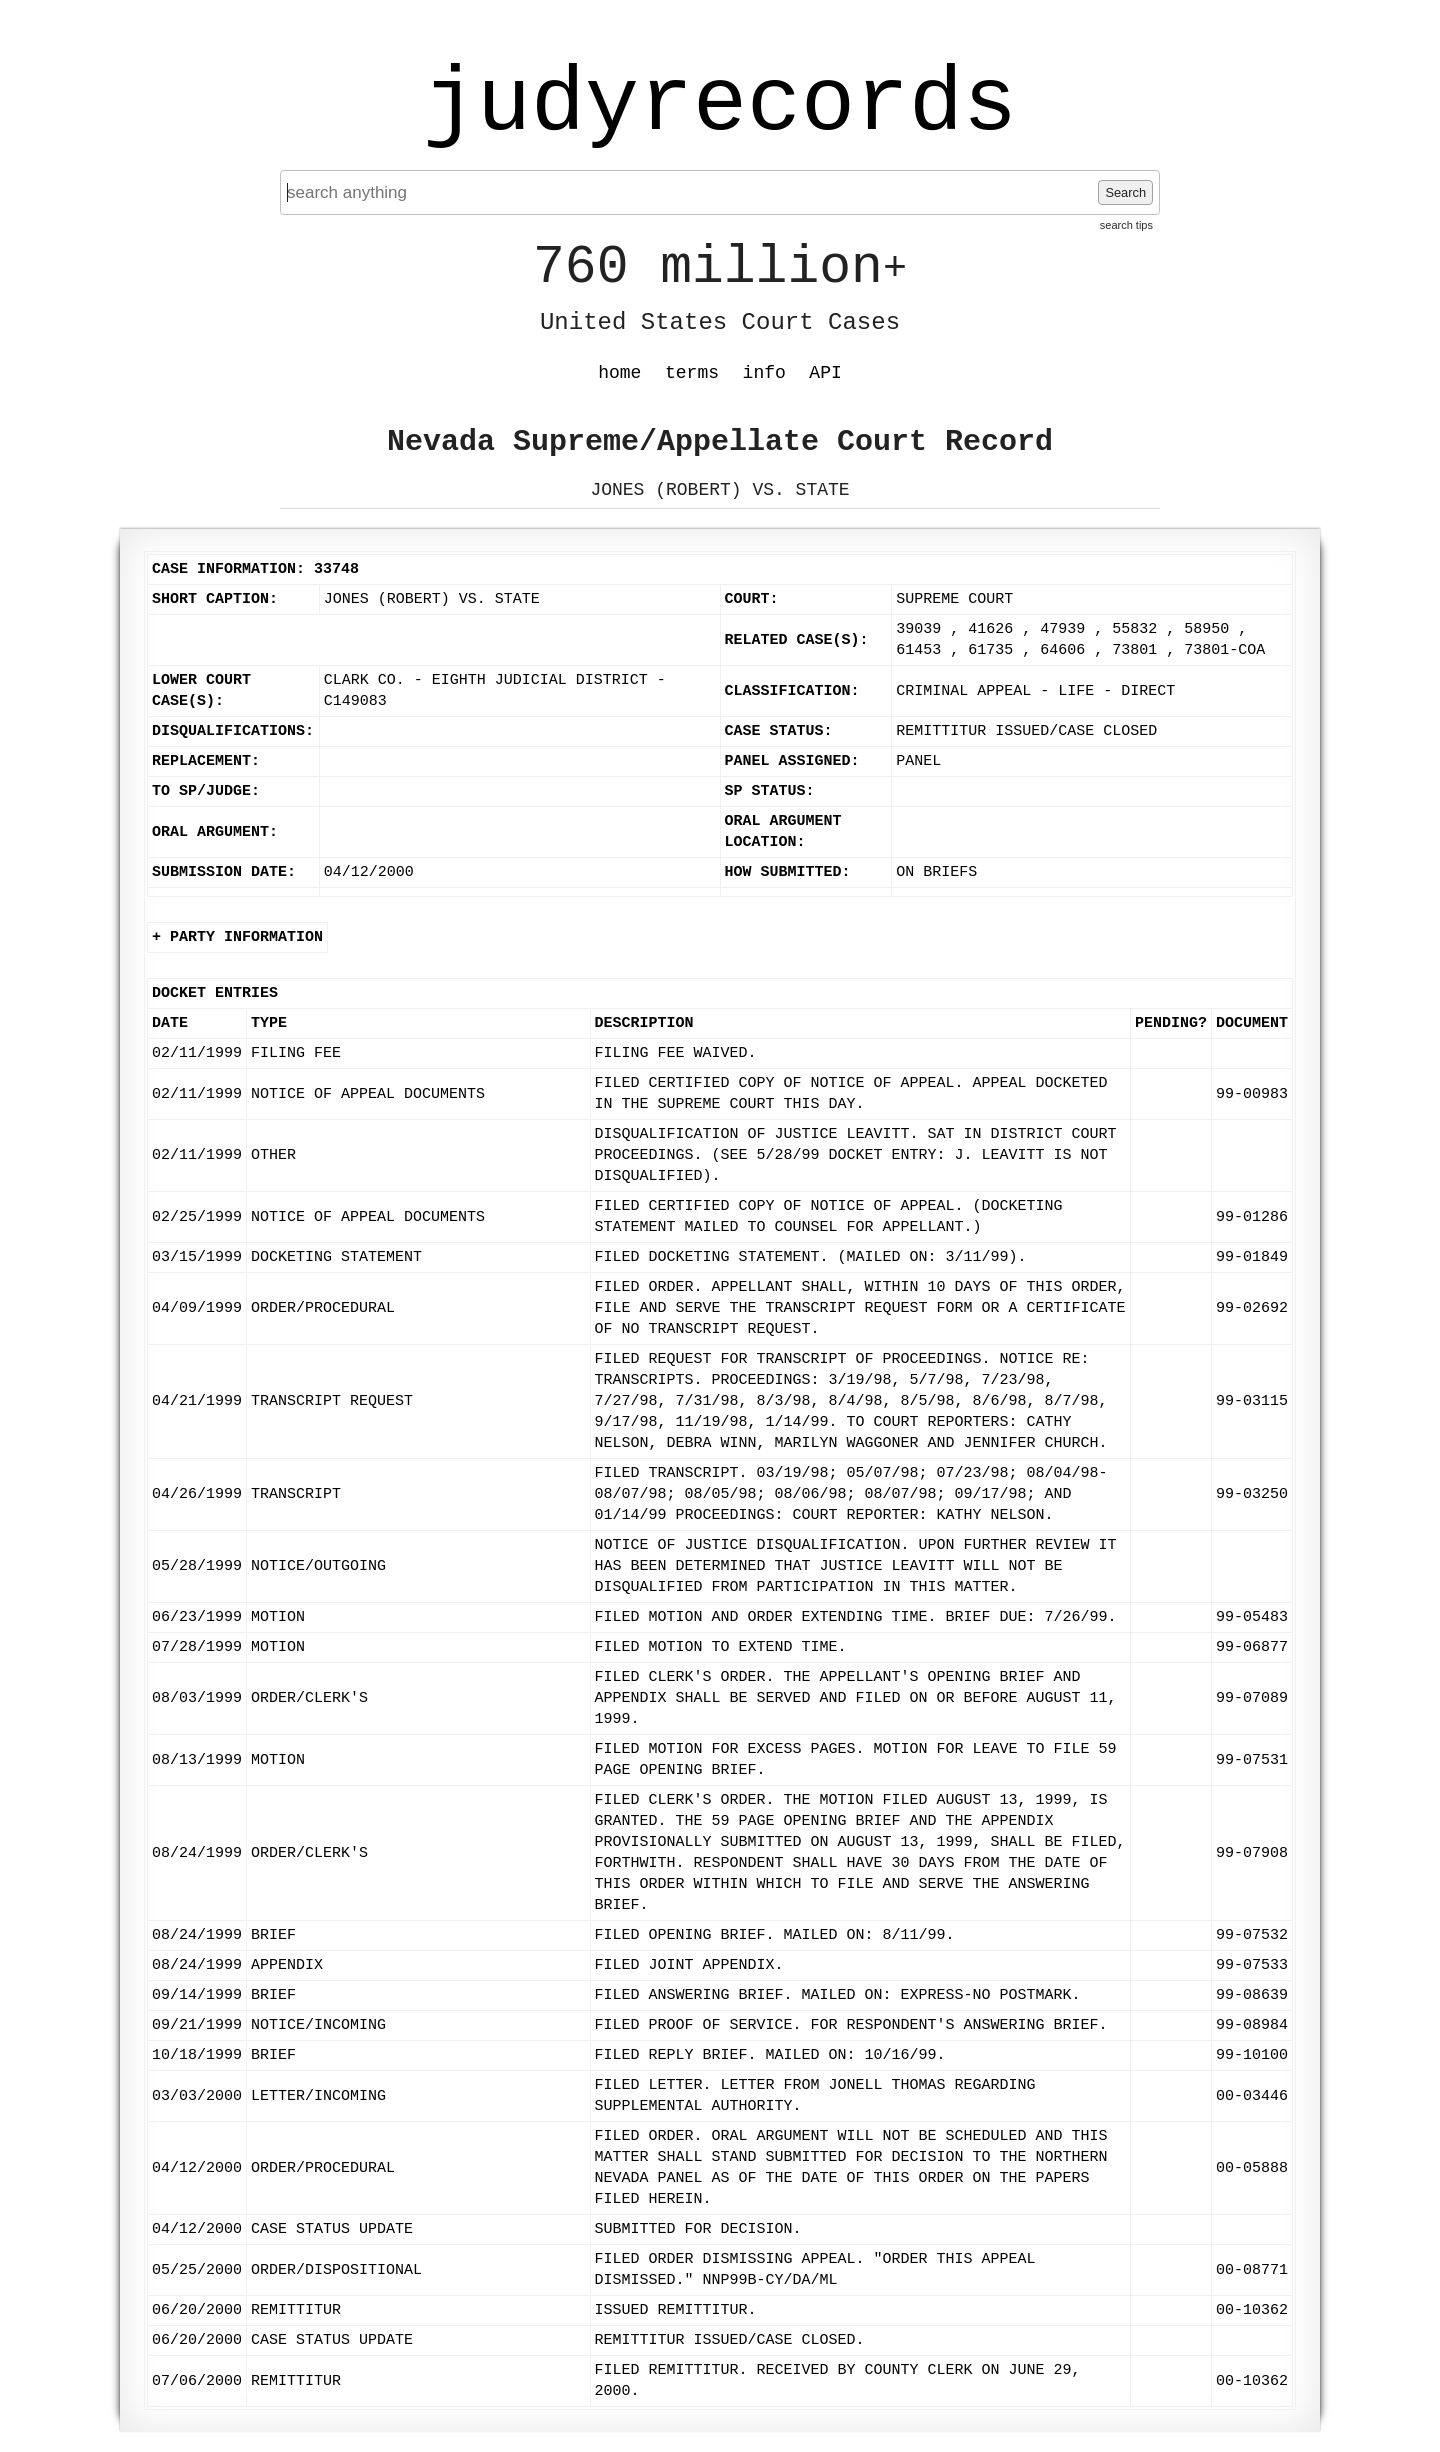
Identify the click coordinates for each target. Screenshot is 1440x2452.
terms (692, 373)
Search (1125, 192)
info (764, 373)
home (619, 373)
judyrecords (720, 105)
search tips (1126, 225)
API (825, 373)
